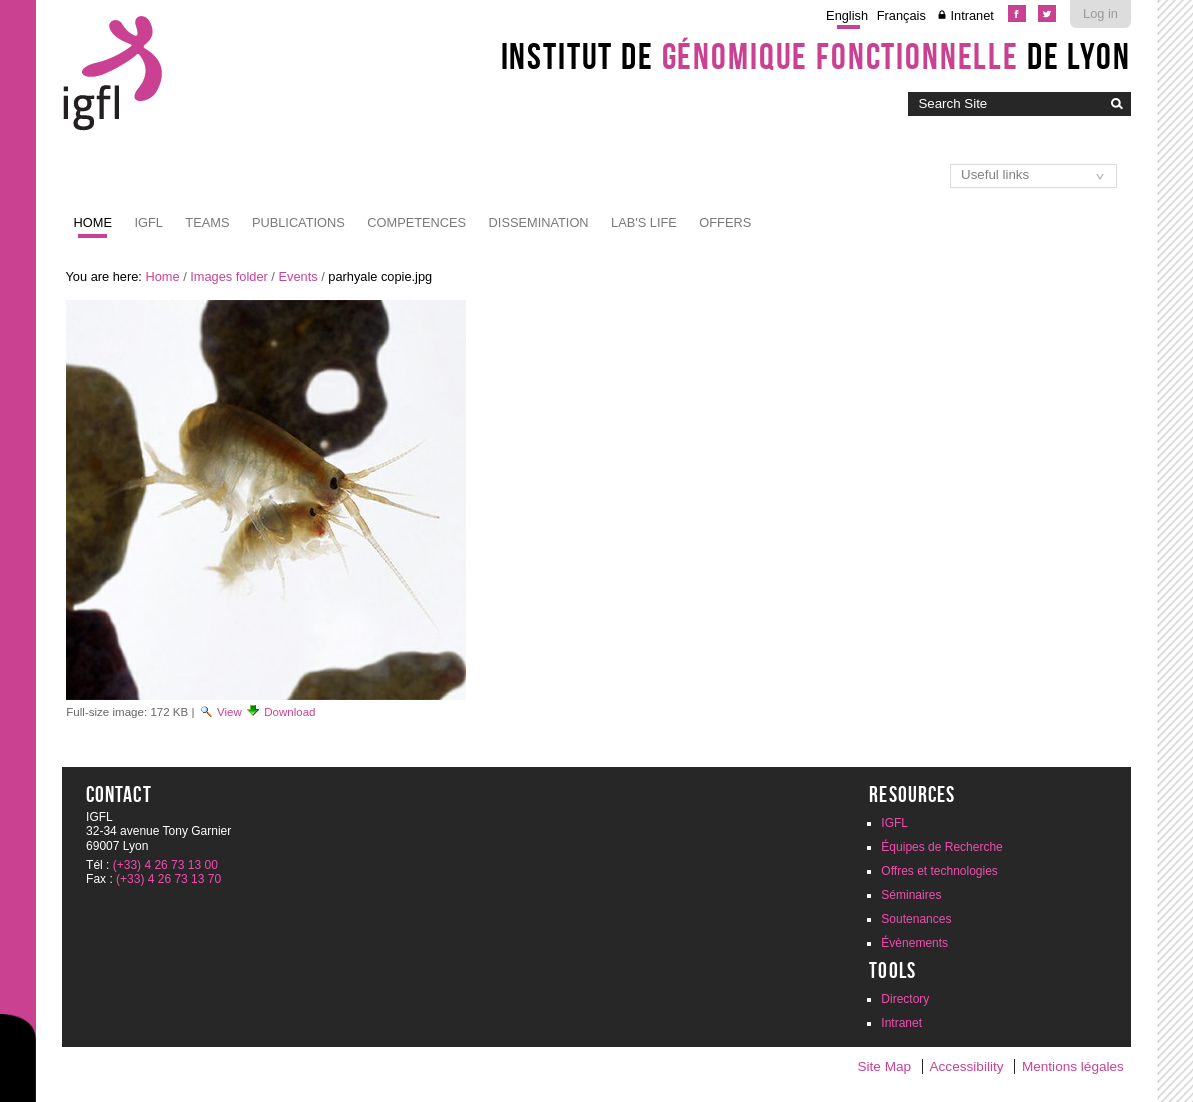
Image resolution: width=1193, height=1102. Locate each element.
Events (297, 276)
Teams (207, 222)
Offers (725, 222)
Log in (1100, 13)
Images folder (229, 276)
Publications (298, 222)
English (847, 15)
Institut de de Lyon (816, 56)
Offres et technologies (939, 871)
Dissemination (539, 222)
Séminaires (911, 895)
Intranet (971, 15)
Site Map (884, 1066)
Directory (905, 999)
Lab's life (644, 222)
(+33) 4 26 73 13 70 (168, 879)
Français (901, 15)
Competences (416, 222)
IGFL (148, 222)
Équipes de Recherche (941, 847)
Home (93, 222)
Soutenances (916, 919)
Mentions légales (1073, 1066)
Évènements (914, 943)
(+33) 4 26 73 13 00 (165, 865)
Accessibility (966, 1066)
